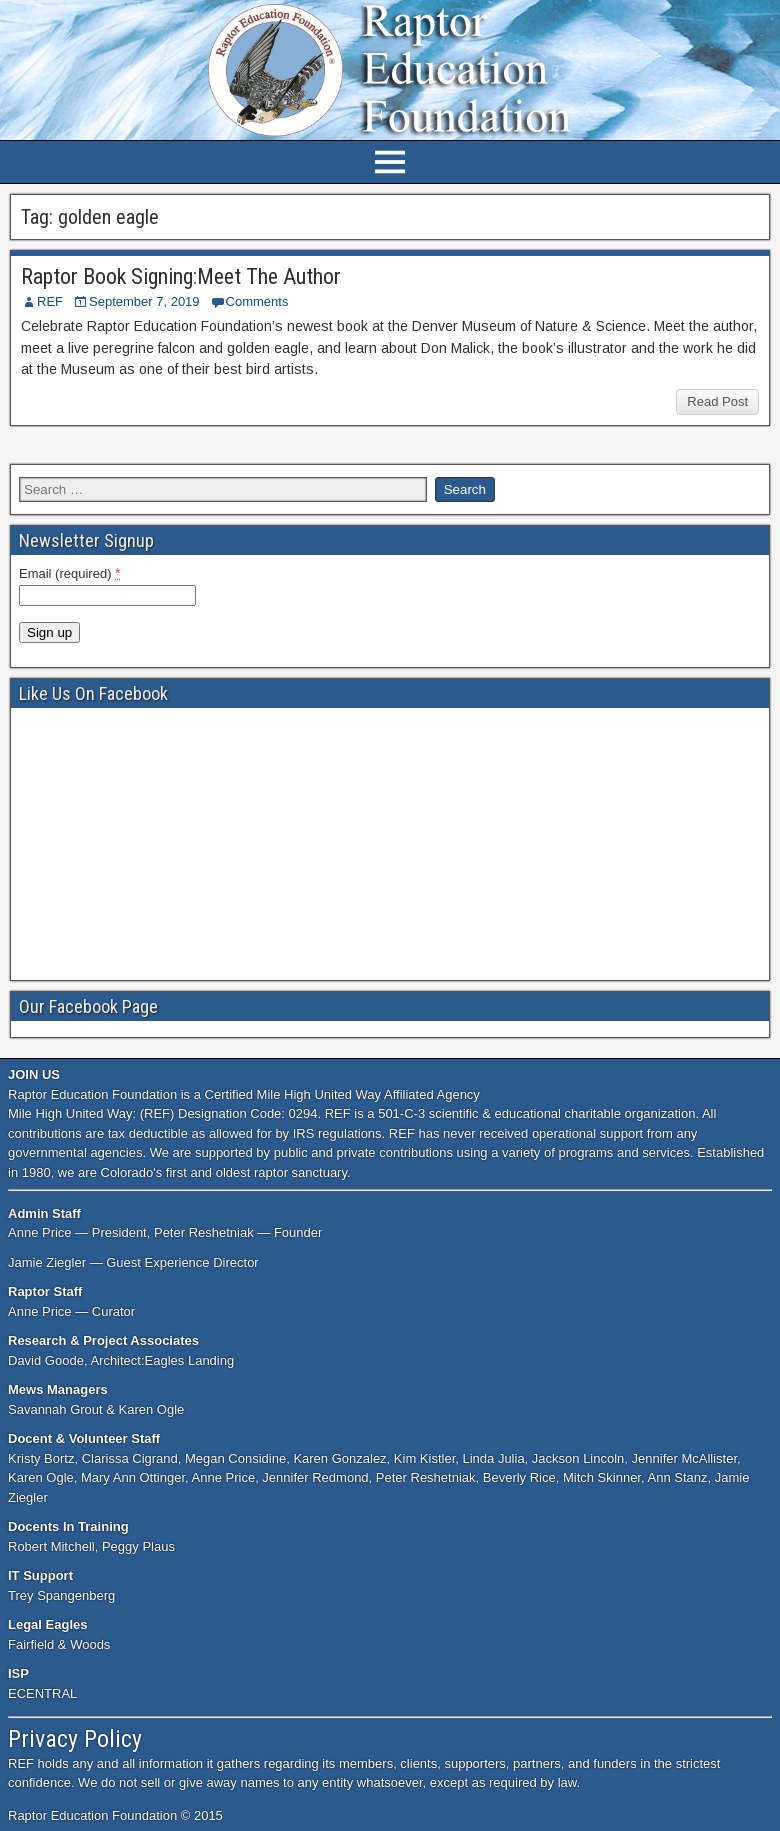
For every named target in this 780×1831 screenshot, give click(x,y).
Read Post (717, 401)
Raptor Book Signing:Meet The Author (181, 276)
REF (50, 301)
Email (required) (70, 573)
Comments (257, 301)
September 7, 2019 (144, 301)
